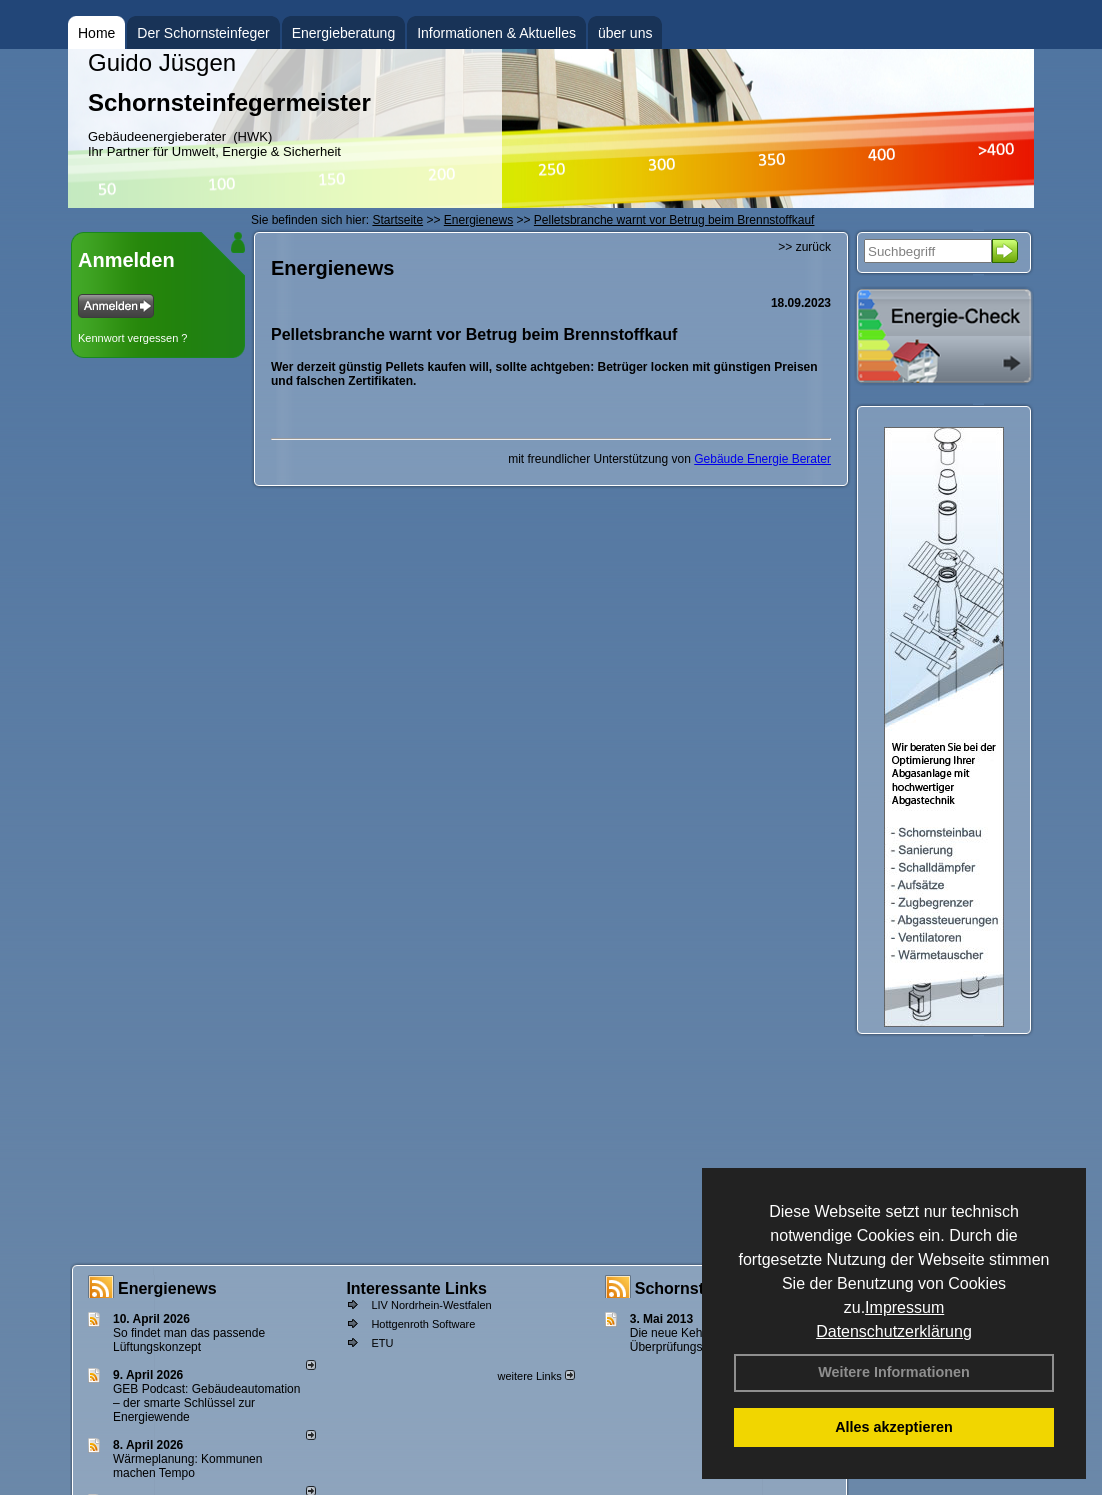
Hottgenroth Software (423, 1324)
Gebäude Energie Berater (762, 459)
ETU (382, 1343)
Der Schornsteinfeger (203, 33)
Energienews (167, 1288)
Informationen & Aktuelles (496, 33)
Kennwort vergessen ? (132, 338)
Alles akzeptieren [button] (894, 1427)
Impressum (904, 1307)
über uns (625, 33)
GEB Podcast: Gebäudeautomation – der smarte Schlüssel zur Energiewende (206, 1403)
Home (96, 33)
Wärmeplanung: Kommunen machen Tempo (187, 1466)
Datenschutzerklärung (894, 1331)
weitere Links (535, 1376)
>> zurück (804, 247)
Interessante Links (416, 1288)
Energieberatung (344, 33)
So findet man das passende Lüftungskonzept (189, 1340)
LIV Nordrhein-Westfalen (431, 1305)
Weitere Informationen (894, 1372)
